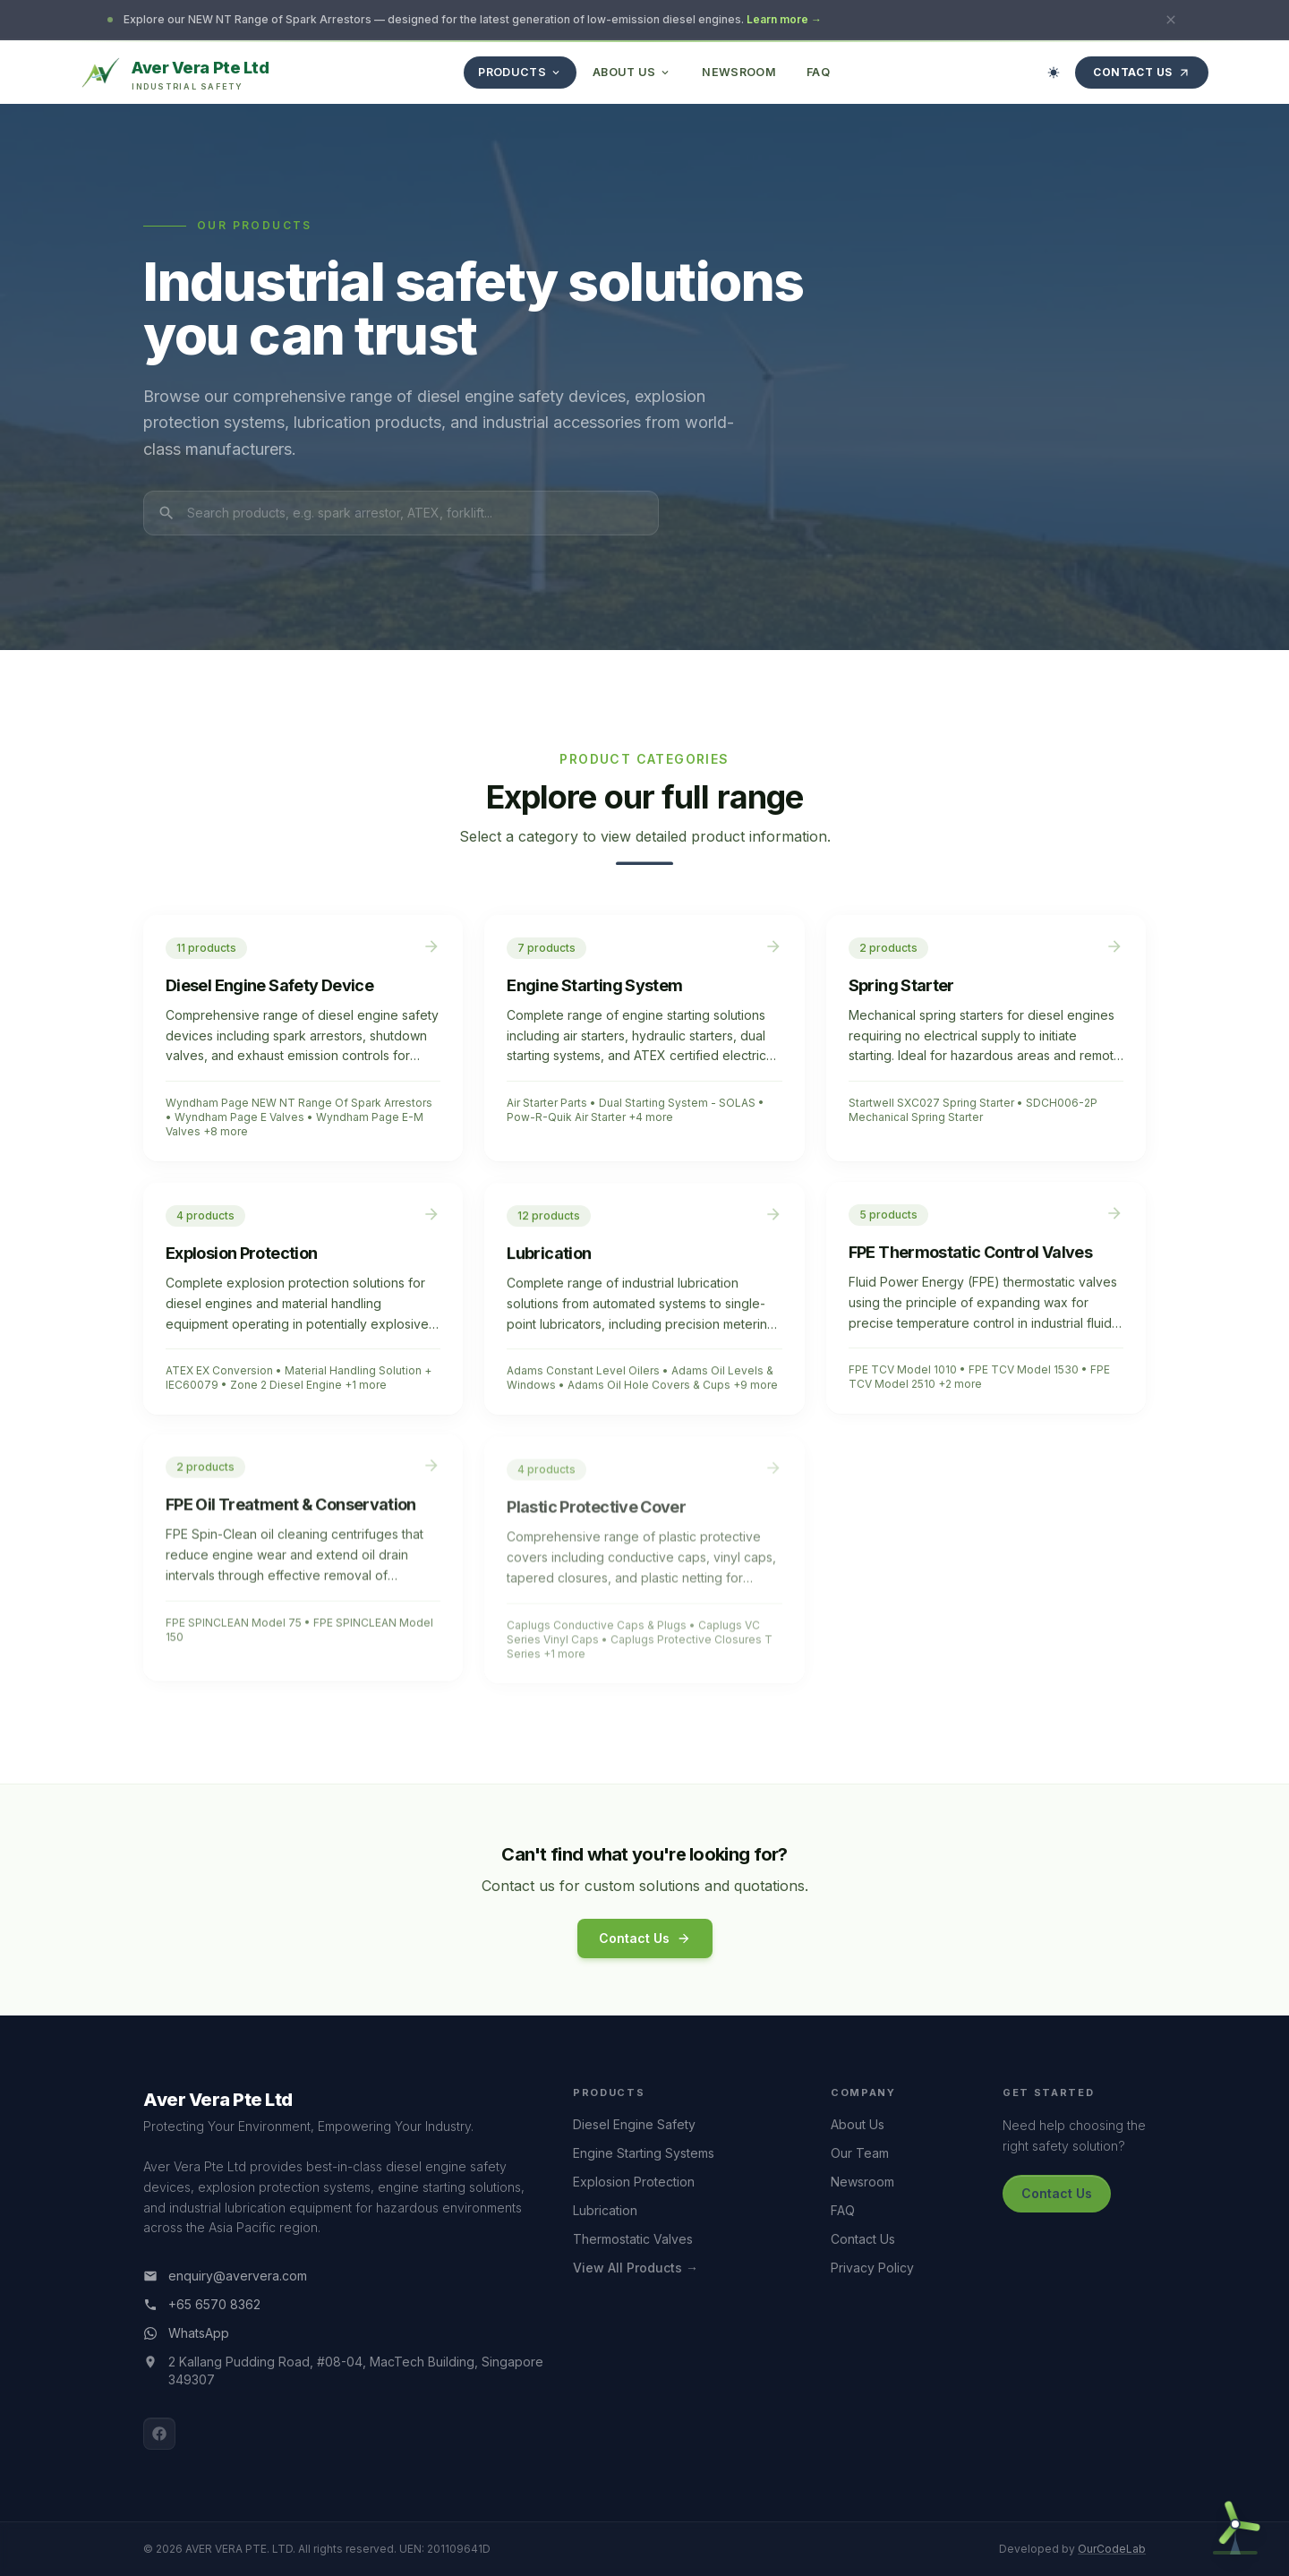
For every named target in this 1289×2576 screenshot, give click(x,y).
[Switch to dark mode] (1053, 72)
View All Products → (635, 2267)
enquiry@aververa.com (225, 2275)
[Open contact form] (1235, 2522)
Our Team (860, 2153)
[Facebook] (159, 2434)
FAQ (843, 2210)
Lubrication (605, 2210)
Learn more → (784, 19)
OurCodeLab (1112, 2548)
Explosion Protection (634, 2181)
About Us (857, 2124)
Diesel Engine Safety (634, 2124)
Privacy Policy (872, 2267)
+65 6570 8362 (201, 2304)
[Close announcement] (1171, 19)
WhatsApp (186, 2333)
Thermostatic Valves (633, 2239)
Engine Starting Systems (643, 2153)
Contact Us (1142, 72)
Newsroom (862, 2181)
